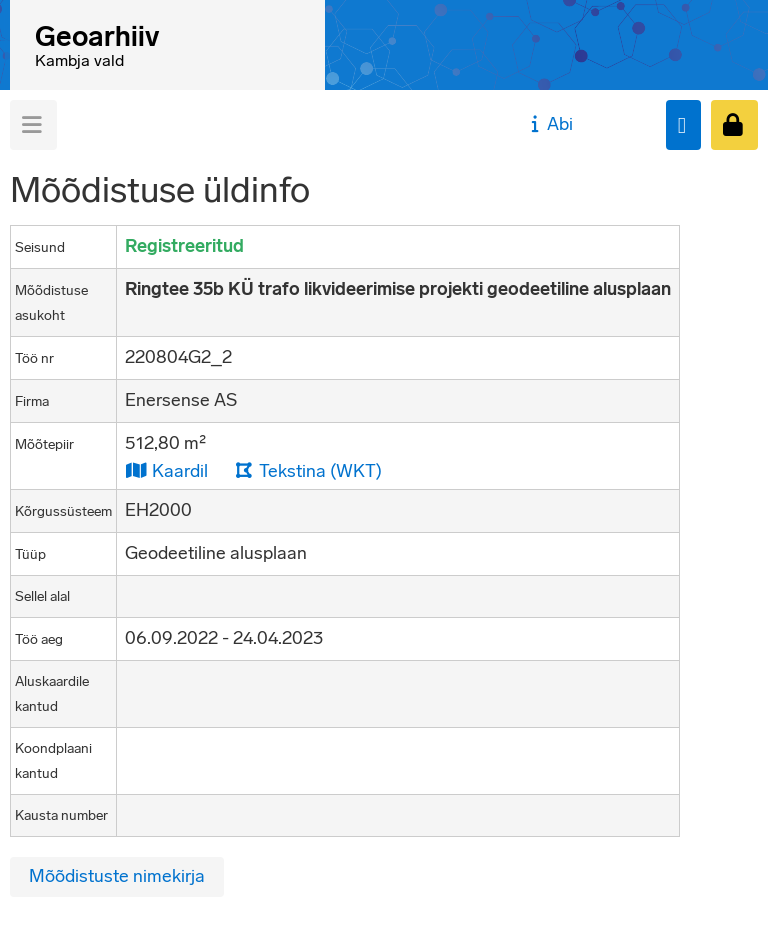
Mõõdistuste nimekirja (117, 876)
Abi (549, 124)
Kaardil (166, 470)
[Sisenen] (734, 125)
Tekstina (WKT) (308, 470)
